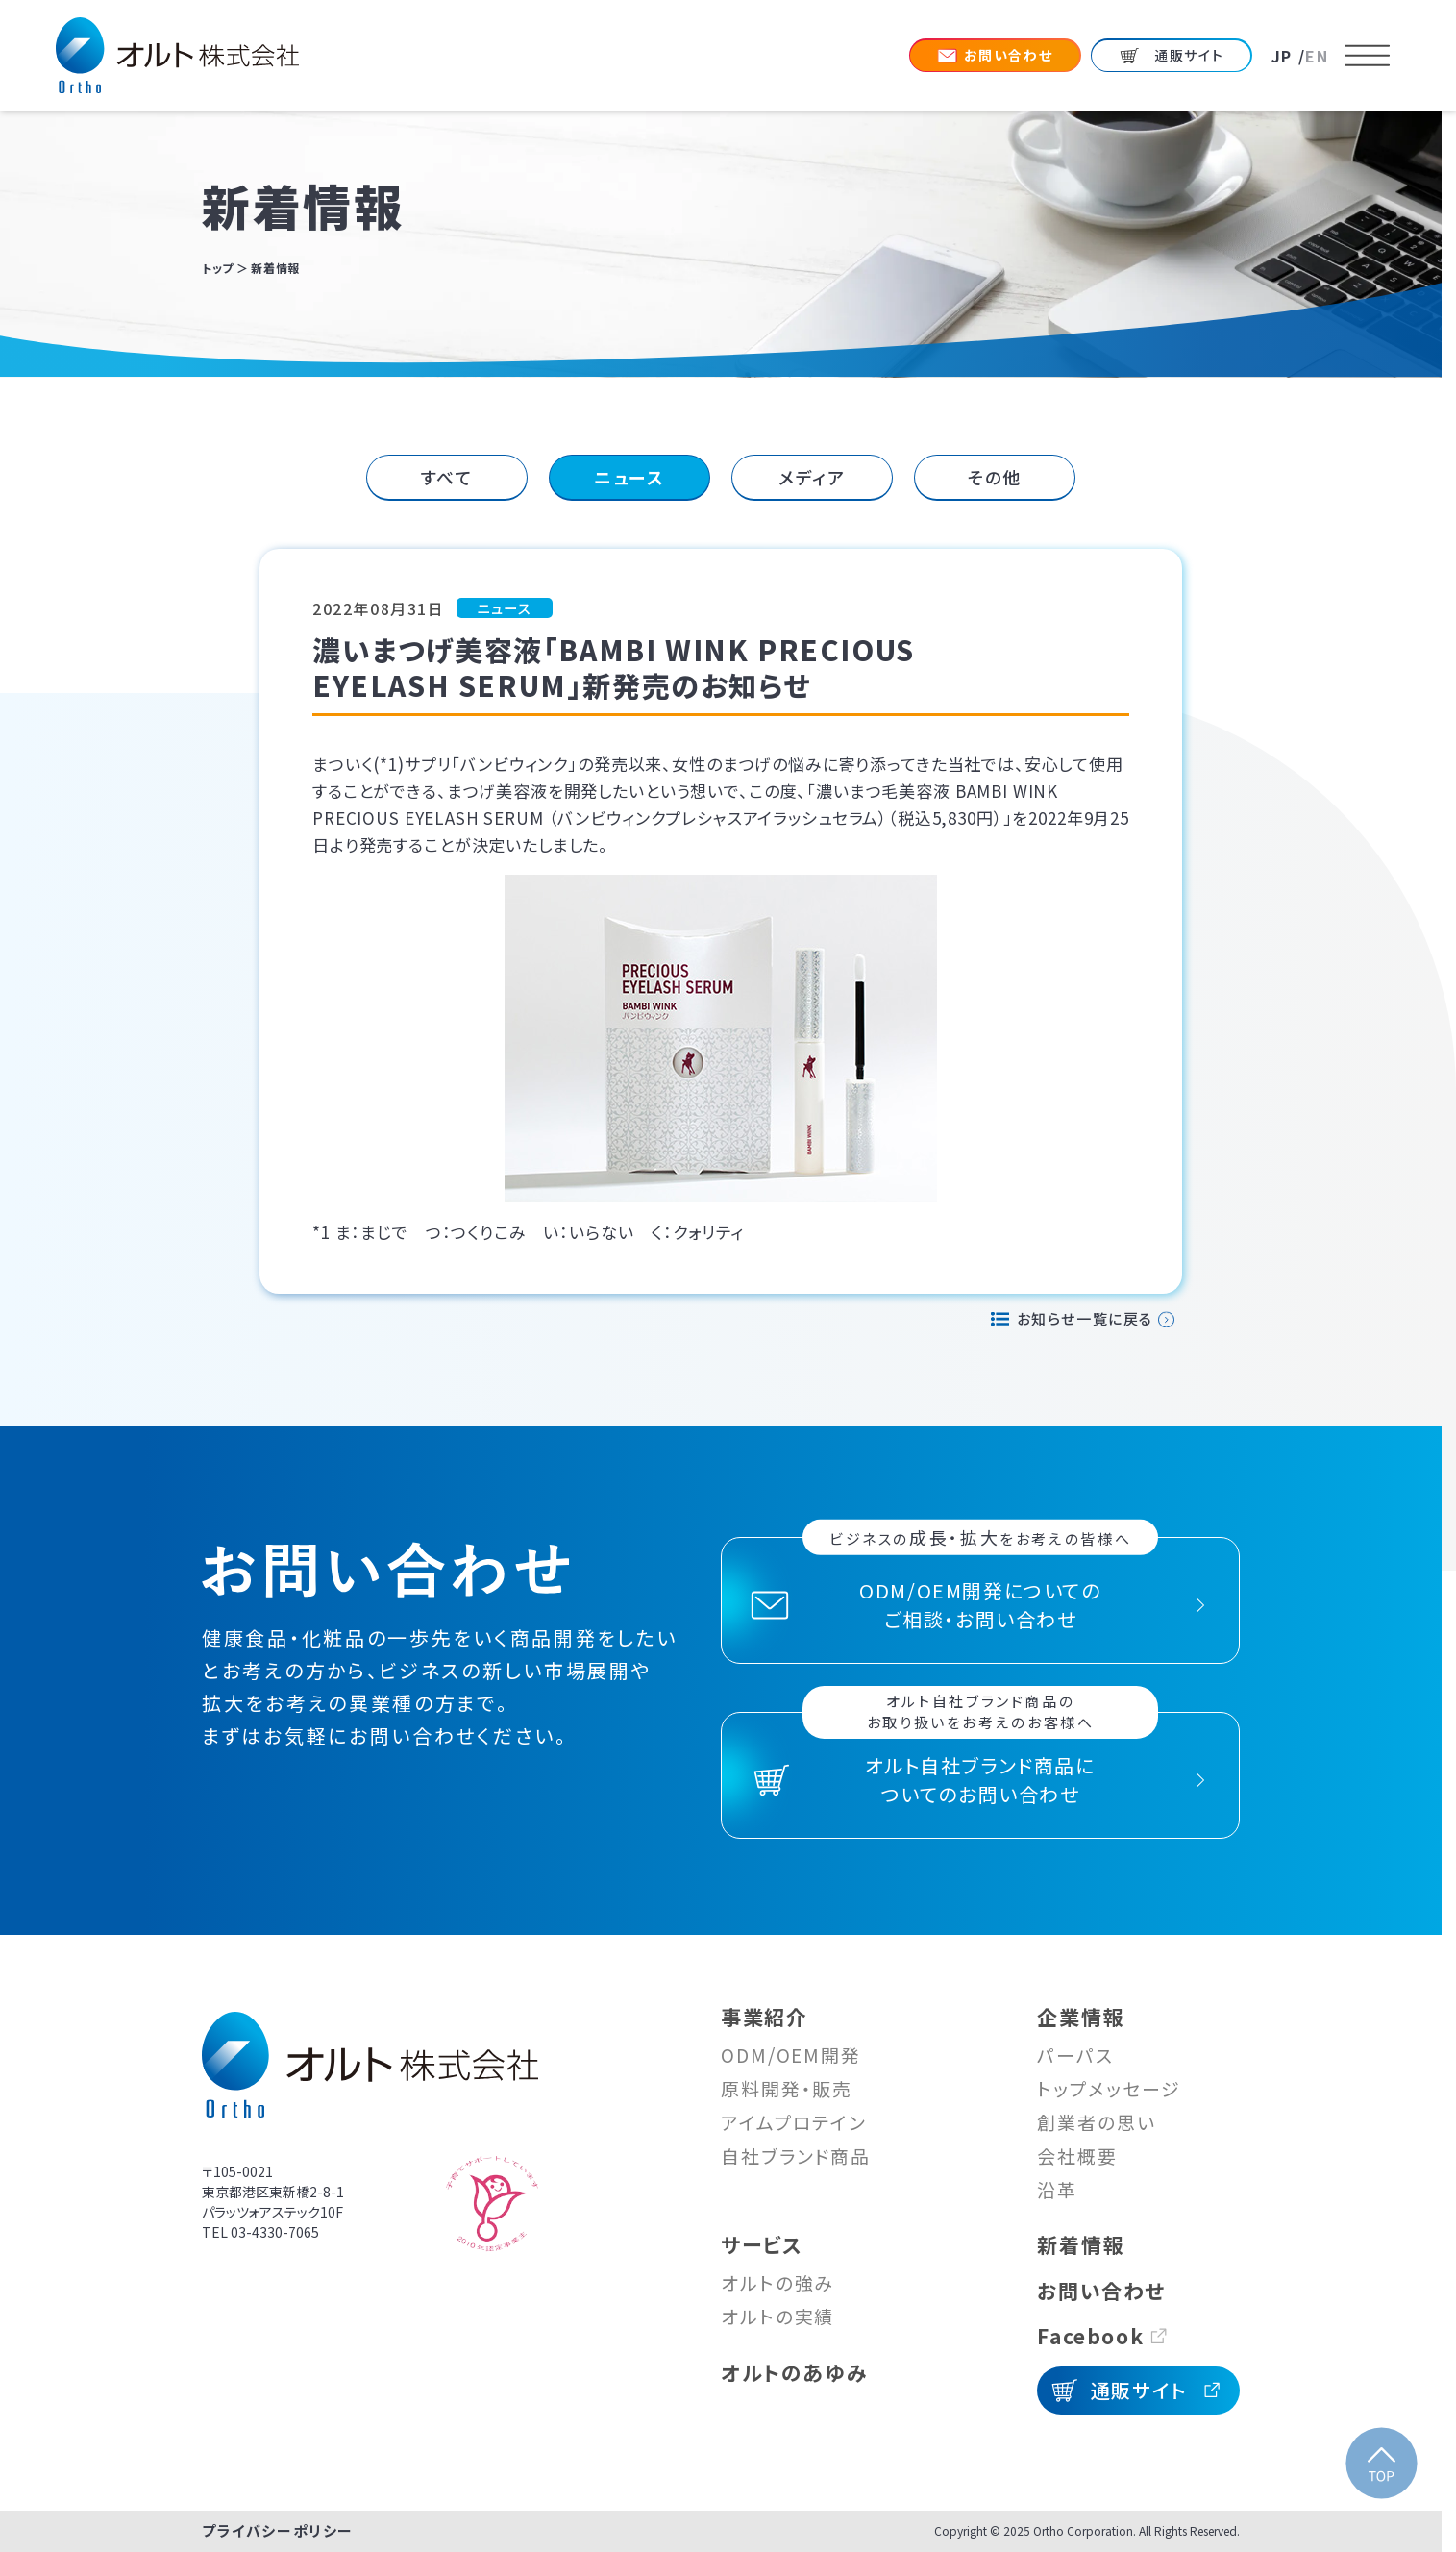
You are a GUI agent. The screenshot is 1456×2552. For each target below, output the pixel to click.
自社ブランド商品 (796, 2155)
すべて (447, 476)
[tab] (447, 478)
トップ (218, 268)
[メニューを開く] (1367, 55)
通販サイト (1139, 2390)
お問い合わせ (1101, 2290)
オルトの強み (777, 2282)
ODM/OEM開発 (791, 2055)
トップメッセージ (1108, 2088)
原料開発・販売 (786, 2088)
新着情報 (1080, 2244)
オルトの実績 (777, 2316)
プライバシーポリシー (278, 2530)
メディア (811, 476)
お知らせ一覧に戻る (1085, 1318)
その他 (995, 476)
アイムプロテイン (794, 2122)
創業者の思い (1096, 2122)
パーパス (1075, 2055)
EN (1316, 55)
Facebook (1090, 2335)
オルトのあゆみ (794, 2372)
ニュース (629, 476)
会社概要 (1077, 2155)
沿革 (1057, 2189)
